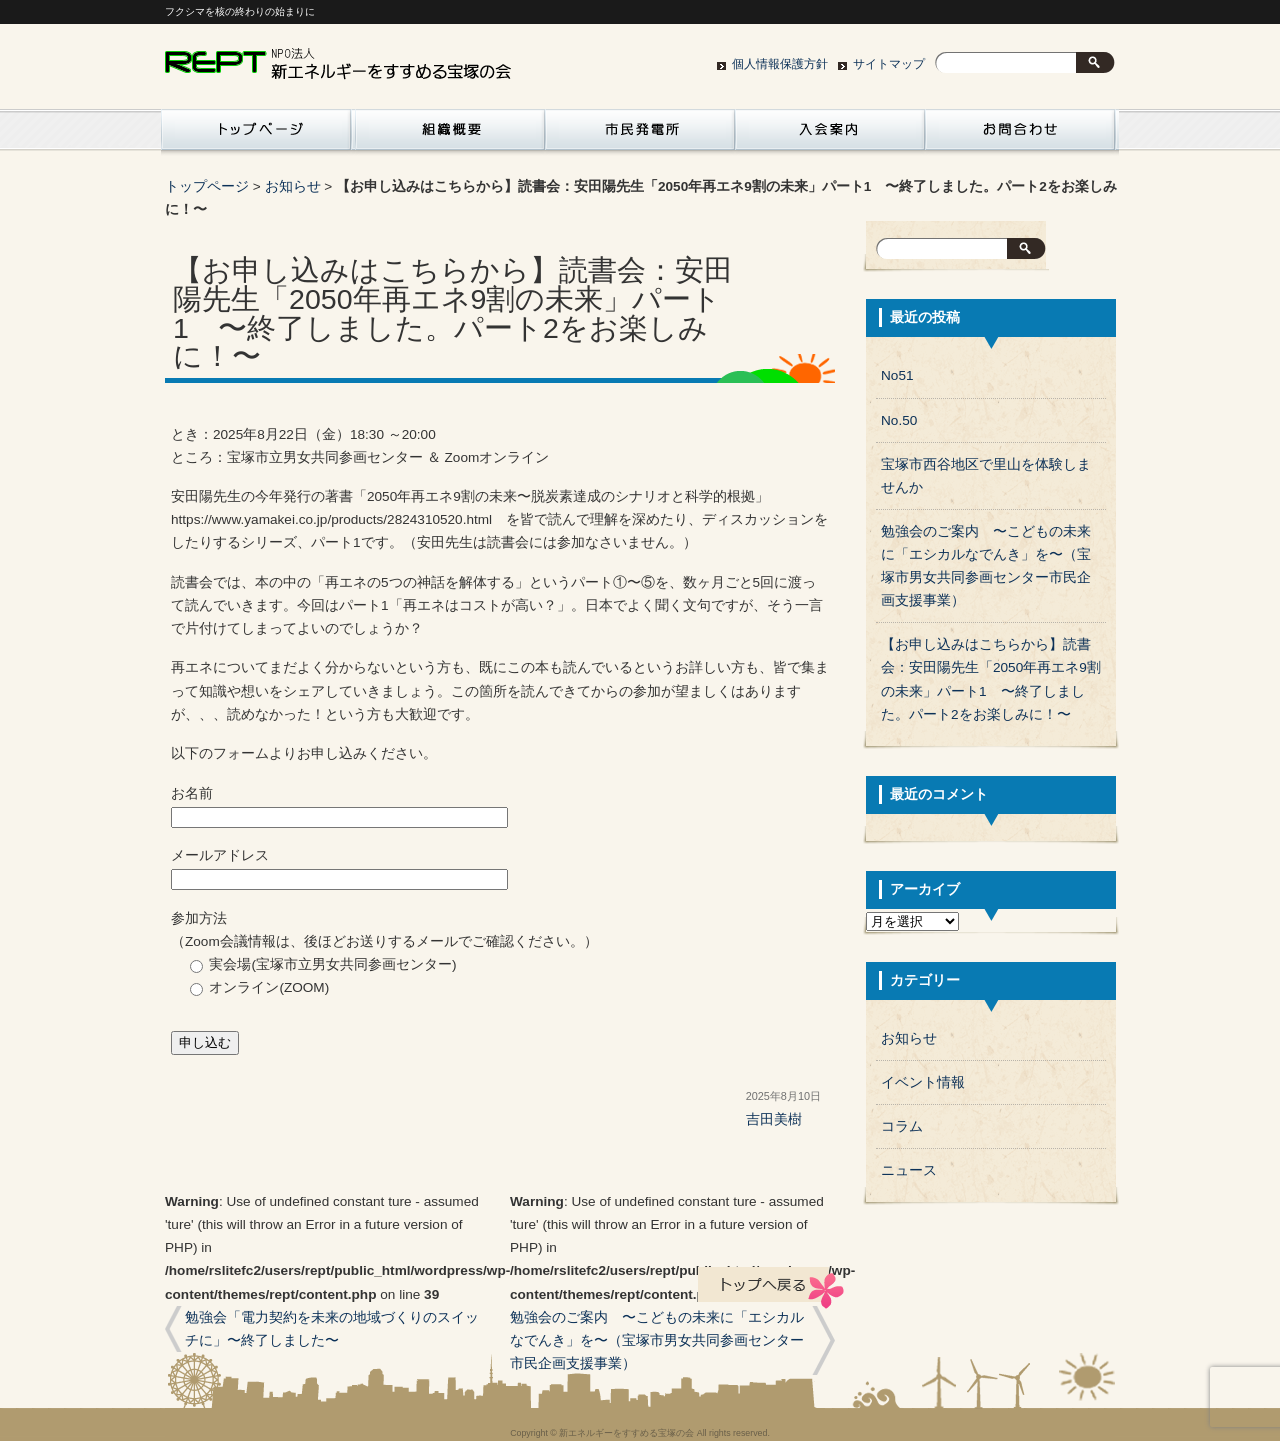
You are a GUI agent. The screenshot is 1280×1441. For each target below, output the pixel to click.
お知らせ (293, 186)
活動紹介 (256, 135)
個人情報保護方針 (780, 64)
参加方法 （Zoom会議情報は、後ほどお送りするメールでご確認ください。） (500, 980)
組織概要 (450, 135)
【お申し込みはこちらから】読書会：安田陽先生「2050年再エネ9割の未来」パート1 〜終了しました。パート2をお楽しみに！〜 (991, 679)
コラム (902, 1126)
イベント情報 (923, 1082)
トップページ (207, 186)
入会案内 (830, 135)
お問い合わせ (1020, 135)
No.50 (899, 420)
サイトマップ (889, 64)
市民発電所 (640, 135)
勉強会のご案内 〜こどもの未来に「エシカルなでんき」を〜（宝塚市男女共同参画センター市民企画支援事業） (657, 1340)
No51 (897, 375)
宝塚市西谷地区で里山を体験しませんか (986, 476)
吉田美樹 (774, 1119)
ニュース (909, 1170)
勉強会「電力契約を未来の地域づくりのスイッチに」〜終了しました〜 (332, 1329)
